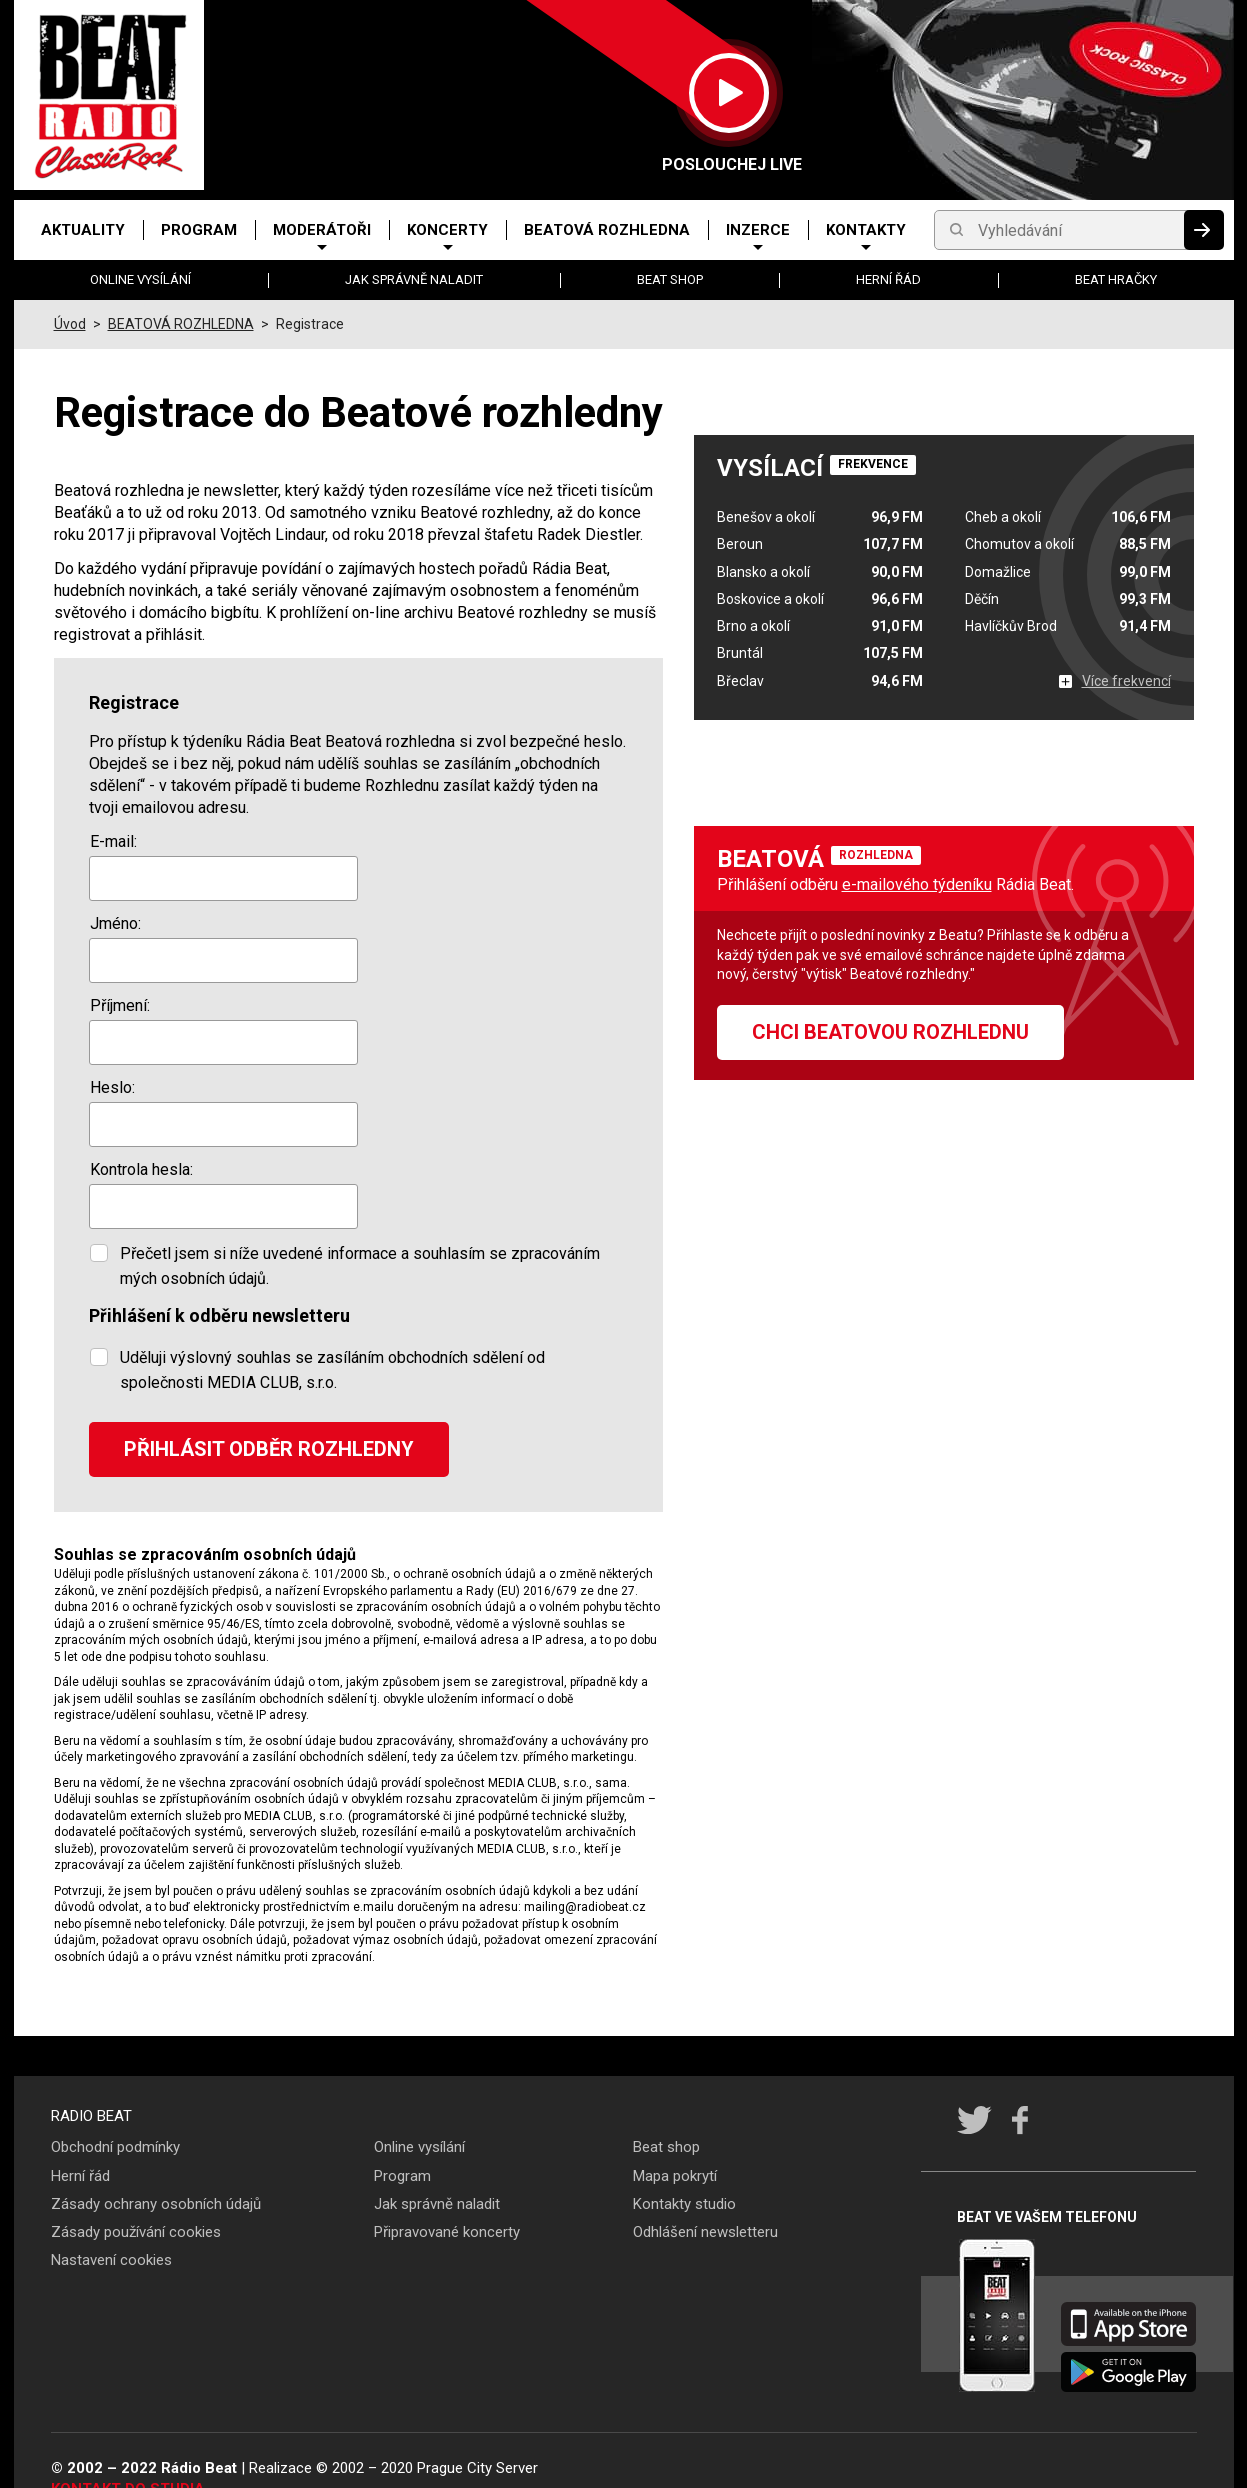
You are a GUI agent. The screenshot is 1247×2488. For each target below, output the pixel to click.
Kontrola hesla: (141, 1169)
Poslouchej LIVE (729, 164)
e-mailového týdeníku (917, 884)
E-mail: (113, 841)
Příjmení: (120, 1005)
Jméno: (115, 923)
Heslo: (112, 1087)
